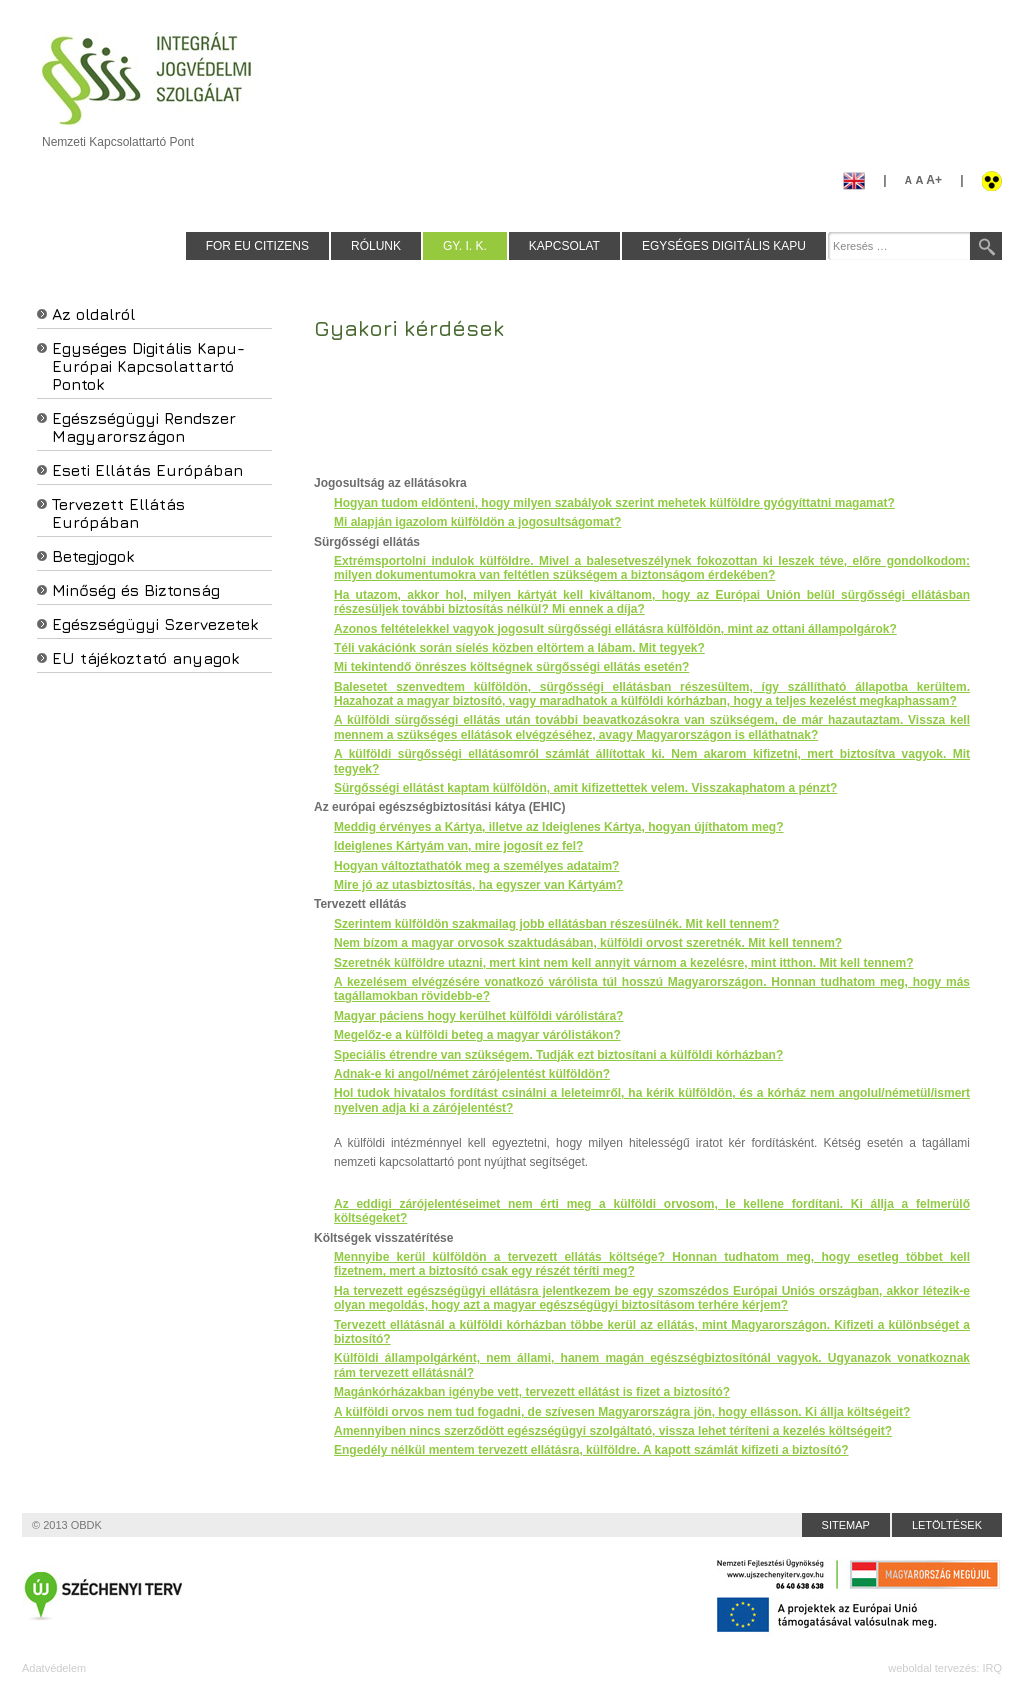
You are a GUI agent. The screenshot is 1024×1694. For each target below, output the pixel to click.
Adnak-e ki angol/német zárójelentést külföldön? (472, 1074)
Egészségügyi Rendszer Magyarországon (144, 427)
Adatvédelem (54, 1668)
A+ (923, 180)
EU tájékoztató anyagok (145, 658)
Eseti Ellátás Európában (147, 470)
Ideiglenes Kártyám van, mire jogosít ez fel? (458, 846)
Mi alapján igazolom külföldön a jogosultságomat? (477, 522)
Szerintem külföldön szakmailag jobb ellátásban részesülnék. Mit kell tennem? (556, 924)
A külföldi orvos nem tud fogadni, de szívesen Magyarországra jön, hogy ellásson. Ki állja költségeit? (622, 1412)
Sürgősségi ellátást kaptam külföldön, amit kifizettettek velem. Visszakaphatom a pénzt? (585, 788)
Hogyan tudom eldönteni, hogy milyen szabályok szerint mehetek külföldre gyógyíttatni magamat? (614, 503)
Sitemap (846, 1525)
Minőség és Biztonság (136, 590)
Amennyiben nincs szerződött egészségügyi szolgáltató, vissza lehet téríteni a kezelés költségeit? (613, 1431)
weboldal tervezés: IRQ (945, 1668)
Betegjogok (93, 556)
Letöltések (947, 1525)
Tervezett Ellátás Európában (118, 513)
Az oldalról (93, 314)
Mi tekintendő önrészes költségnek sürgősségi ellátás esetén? (511, 667)
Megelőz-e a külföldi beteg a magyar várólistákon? (477, 1035)
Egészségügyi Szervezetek (155, 624)
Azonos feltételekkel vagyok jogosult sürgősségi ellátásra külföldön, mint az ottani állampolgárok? (615, 629)
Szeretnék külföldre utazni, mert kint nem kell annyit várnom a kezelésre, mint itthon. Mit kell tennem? (623, 963)
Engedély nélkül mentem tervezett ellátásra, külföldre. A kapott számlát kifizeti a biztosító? (591, 1450)
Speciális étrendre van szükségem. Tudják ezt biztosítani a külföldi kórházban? (558, 1055)
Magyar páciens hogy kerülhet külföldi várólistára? (478, 1016)
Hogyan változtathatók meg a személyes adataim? (476, 866)
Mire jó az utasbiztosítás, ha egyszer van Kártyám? (478, 885)
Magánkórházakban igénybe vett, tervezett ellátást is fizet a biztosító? (532, 1392)
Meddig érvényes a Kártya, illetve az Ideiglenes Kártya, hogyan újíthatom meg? (558, 827)
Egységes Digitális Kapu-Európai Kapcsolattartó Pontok (148, 366)
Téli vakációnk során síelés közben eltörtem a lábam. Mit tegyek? (519, 648)
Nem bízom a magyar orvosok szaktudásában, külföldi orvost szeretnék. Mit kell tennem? (588, 943)
